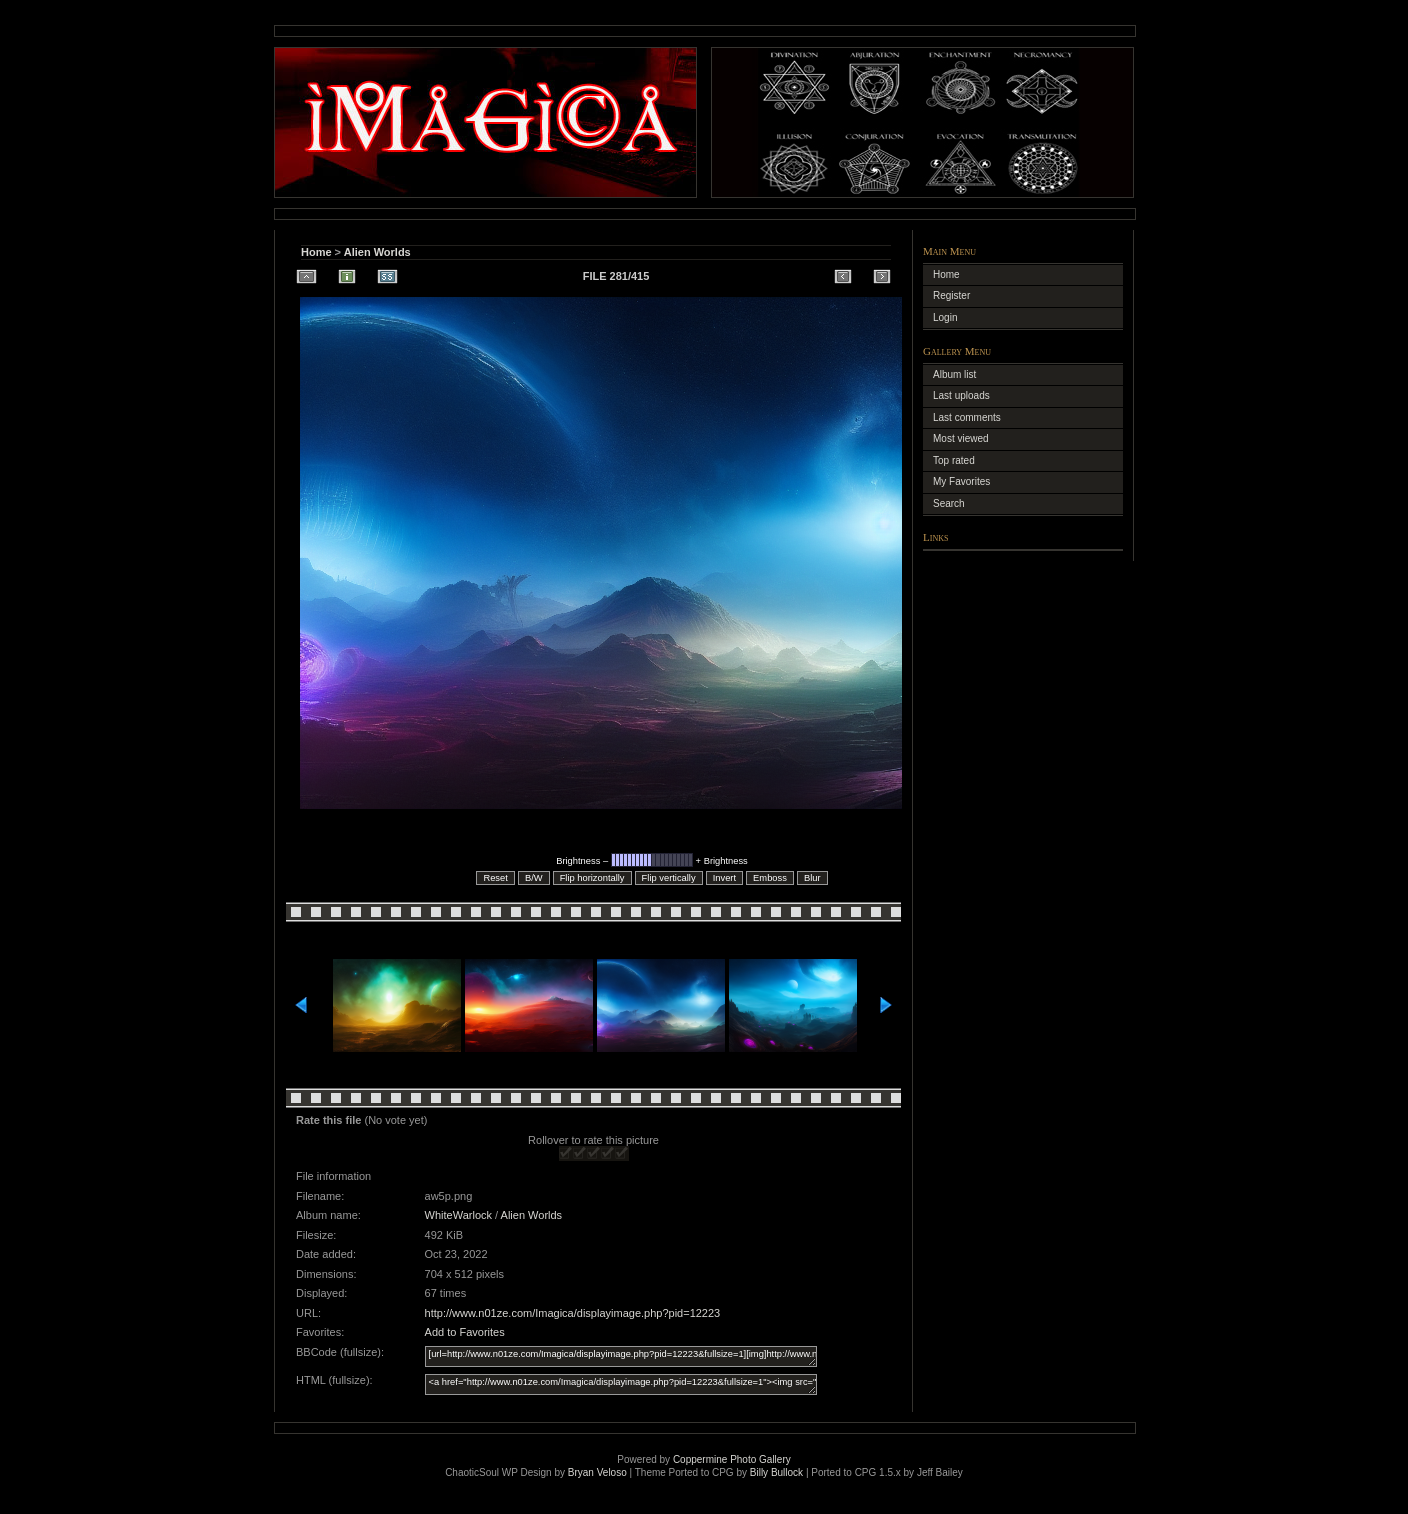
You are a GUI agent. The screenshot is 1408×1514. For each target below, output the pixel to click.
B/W (534, 878)
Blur (812, 878)
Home (316, 252)
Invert (724, 878)
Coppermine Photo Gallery (732, 1459)
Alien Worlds (377, 252)
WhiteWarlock (458, 1215)
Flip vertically (669, 878)
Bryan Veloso (597, 1472)
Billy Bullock (776, 1472)
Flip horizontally (592, 878)
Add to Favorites (465, 1332)
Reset (495, 878)
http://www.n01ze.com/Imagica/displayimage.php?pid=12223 (573, 1313)
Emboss (770, 878)
